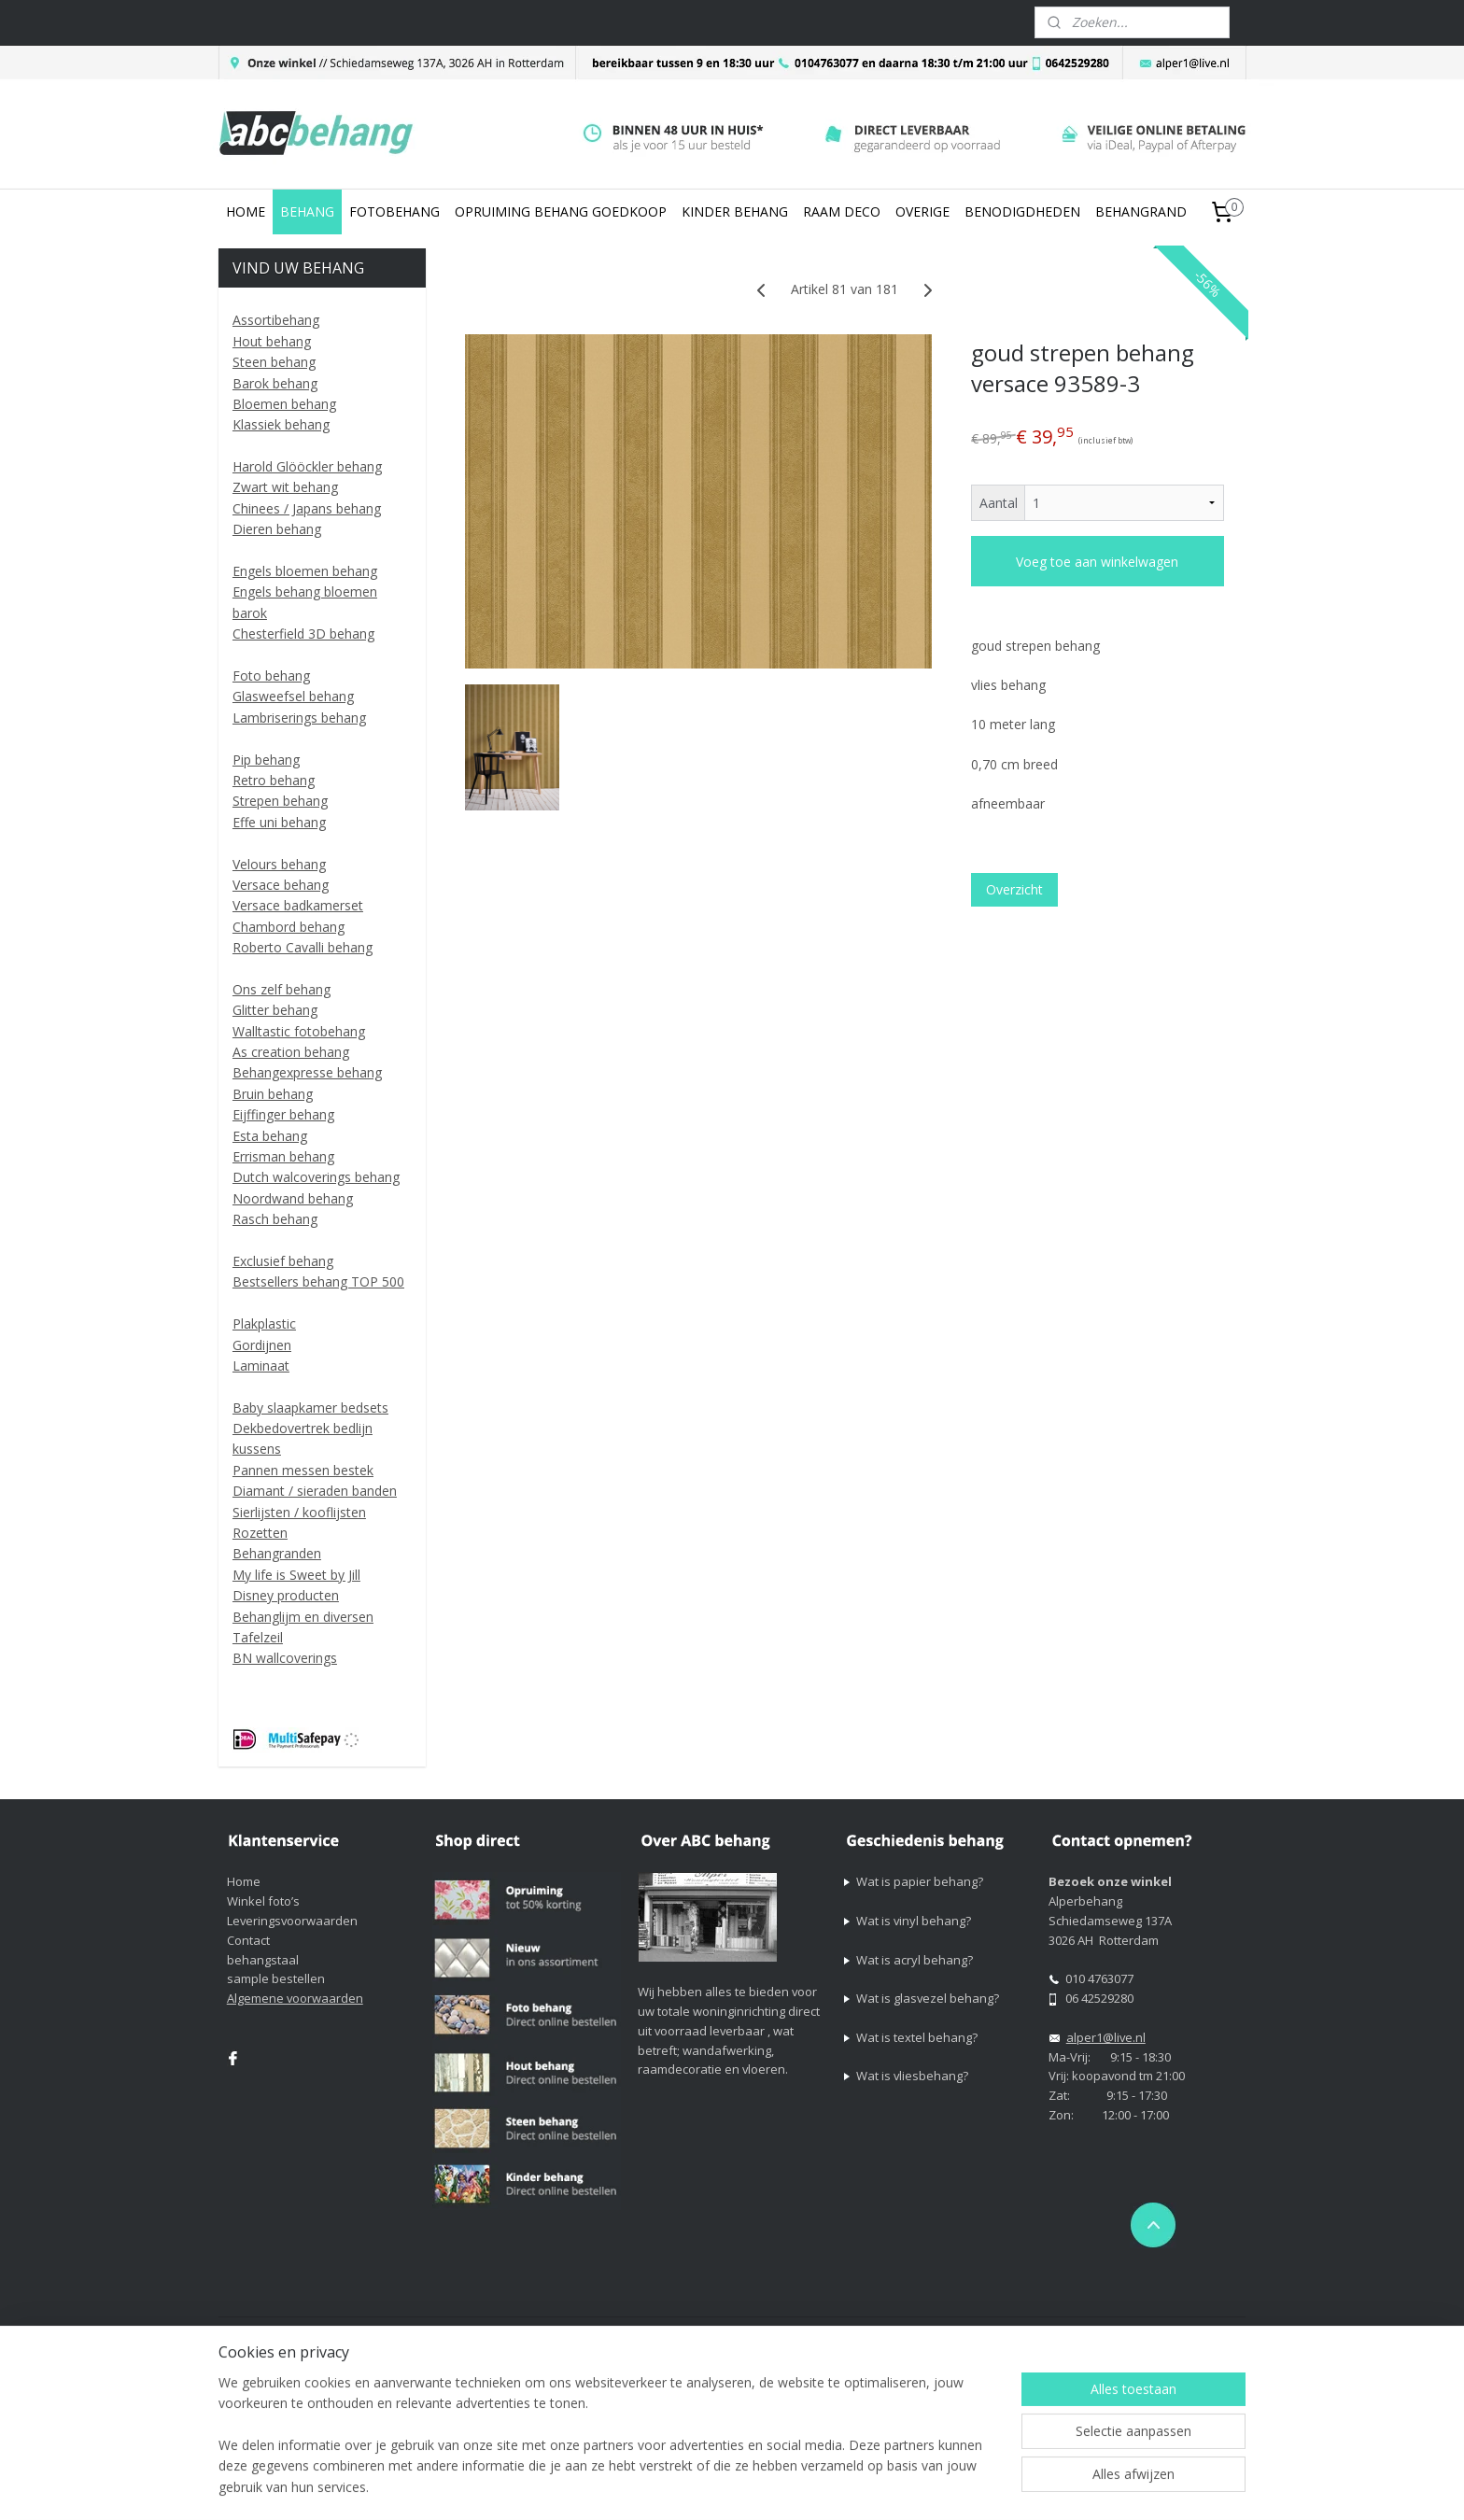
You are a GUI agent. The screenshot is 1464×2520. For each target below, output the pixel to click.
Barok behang (274, 383)
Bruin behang (272, 1094)
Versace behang (280, 885)
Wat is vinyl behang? (913, 1920)
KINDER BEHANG (735, 211)
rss (875, 2333)
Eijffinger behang (283, 1114)
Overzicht (1014, 889)
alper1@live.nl (1106, 2037)
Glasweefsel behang (293, 696)
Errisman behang (283, 1156)
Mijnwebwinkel (1109, 2333)
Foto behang (271, 675)
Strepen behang (280, 800)
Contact (248, 1940)
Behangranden (276, 1553)
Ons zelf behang (281, 989)
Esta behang (269, 1136)
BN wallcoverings (284, 1658)
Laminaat (260, 1365)
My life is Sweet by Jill (296, 1575)
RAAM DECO (841, 211)
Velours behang (279, 864)
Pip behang (266, 759)
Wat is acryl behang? (914, 1959)
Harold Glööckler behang (307, 466)
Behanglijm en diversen (302, 1617)
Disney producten (285, 1595)
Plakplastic (264, 1323)
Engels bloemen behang (304, 571)
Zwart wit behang (285, 487)
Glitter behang (274, 1010)
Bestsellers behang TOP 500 (318, 1281)
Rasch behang (274, 1219)
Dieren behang (276, 529)
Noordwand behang (292, 1198)
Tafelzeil (257, 1637)
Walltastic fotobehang (298, 1031)
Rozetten (260, 1533)
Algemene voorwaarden (295, 1998)
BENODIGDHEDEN (1022, 211)
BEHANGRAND (1141, 211)
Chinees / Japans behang (306, 508)
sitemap (836, 2333)
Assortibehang (275, 320)
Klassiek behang (281, 424)
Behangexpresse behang (307, 1072)
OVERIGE (922, 211)
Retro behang (273, 780)
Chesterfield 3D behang (303, 633)
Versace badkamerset (297, 905)
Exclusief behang (282, 1261)
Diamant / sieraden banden (314, 1490)
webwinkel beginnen (946, 2333)
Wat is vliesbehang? (912, 2075)
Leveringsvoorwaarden (292, 1920)
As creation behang (290, 1052)
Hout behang (271, 341)
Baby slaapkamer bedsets (310, 1407)
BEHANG (307, 211)
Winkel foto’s (263, 1901)
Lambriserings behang (299, 717)
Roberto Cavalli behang (302, 947)
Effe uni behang (279, 822)
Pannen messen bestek (302, 1470)
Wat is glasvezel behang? (927, 1998)
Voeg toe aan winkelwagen (1097, 561)
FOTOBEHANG (394, 211)
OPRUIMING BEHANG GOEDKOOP (561, 211)
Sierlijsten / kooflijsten (299, 1512)
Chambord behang (288, 927)
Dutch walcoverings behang (316, 1177)
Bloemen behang (284, 404)
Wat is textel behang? (917, 2037)
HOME (245, 211)
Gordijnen (261, 1345)
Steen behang (274, 362)
